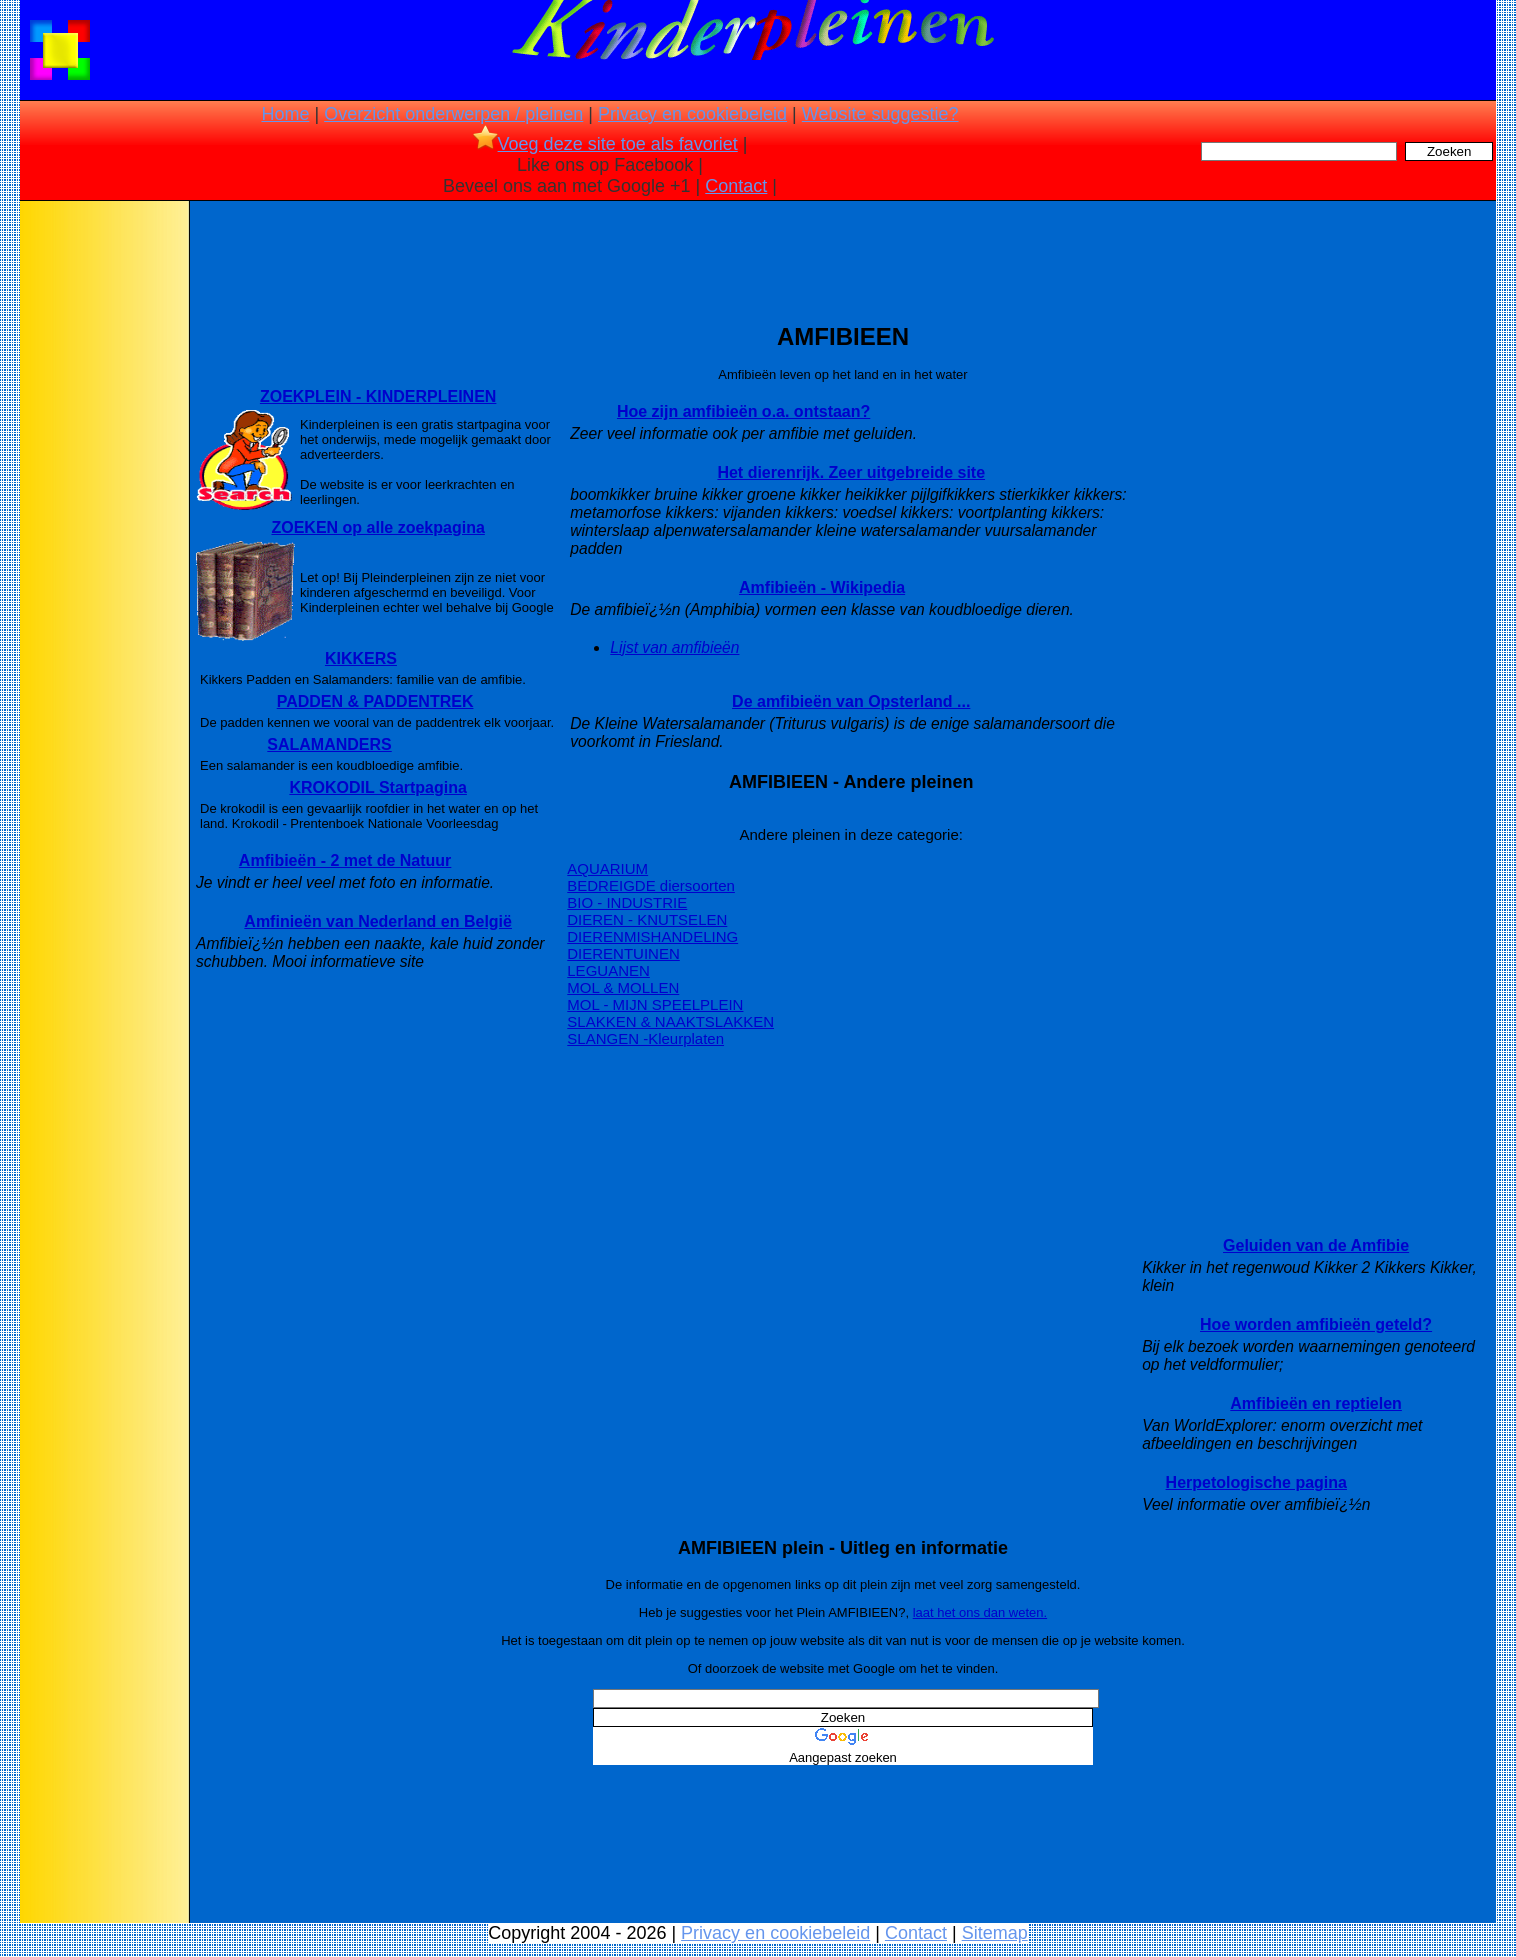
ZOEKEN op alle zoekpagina (377, 527)
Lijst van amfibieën (674, 647)
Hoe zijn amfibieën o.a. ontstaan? (743, 411)
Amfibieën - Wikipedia (822, 587)
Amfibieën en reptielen (1316, 1403)
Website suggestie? (880, 114)
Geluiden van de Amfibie (1316, 1245)
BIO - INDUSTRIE (627, 902)
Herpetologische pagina (1256, 1482)
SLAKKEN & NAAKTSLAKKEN (670, 1021)
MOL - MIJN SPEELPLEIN (655, 1004)
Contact (736, 186)
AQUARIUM (607, 868)
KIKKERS (361, 658)
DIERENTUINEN (623, 953)
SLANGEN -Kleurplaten (645, 1038)
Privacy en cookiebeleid (692, 114)
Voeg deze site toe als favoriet (605, 144)
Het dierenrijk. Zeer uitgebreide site (851, 472)
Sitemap (995, 1933)
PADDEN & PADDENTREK (375, 701)
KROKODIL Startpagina (378, 787)
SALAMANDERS (329, 744)
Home (285, 114)
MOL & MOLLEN (623, 987)
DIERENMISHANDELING (652, 936)
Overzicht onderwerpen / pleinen (453, 114)
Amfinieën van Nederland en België (378, 921)
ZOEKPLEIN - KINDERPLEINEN (378, 396)
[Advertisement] (103, 520)
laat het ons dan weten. (980, 1612)
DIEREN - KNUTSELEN (647, 919)
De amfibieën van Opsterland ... (851, 701)
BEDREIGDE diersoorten (651, 885)
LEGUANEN (608, 970)
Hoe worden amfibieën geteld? (1316, 1324)
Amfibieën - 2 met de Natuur (345, 860)
